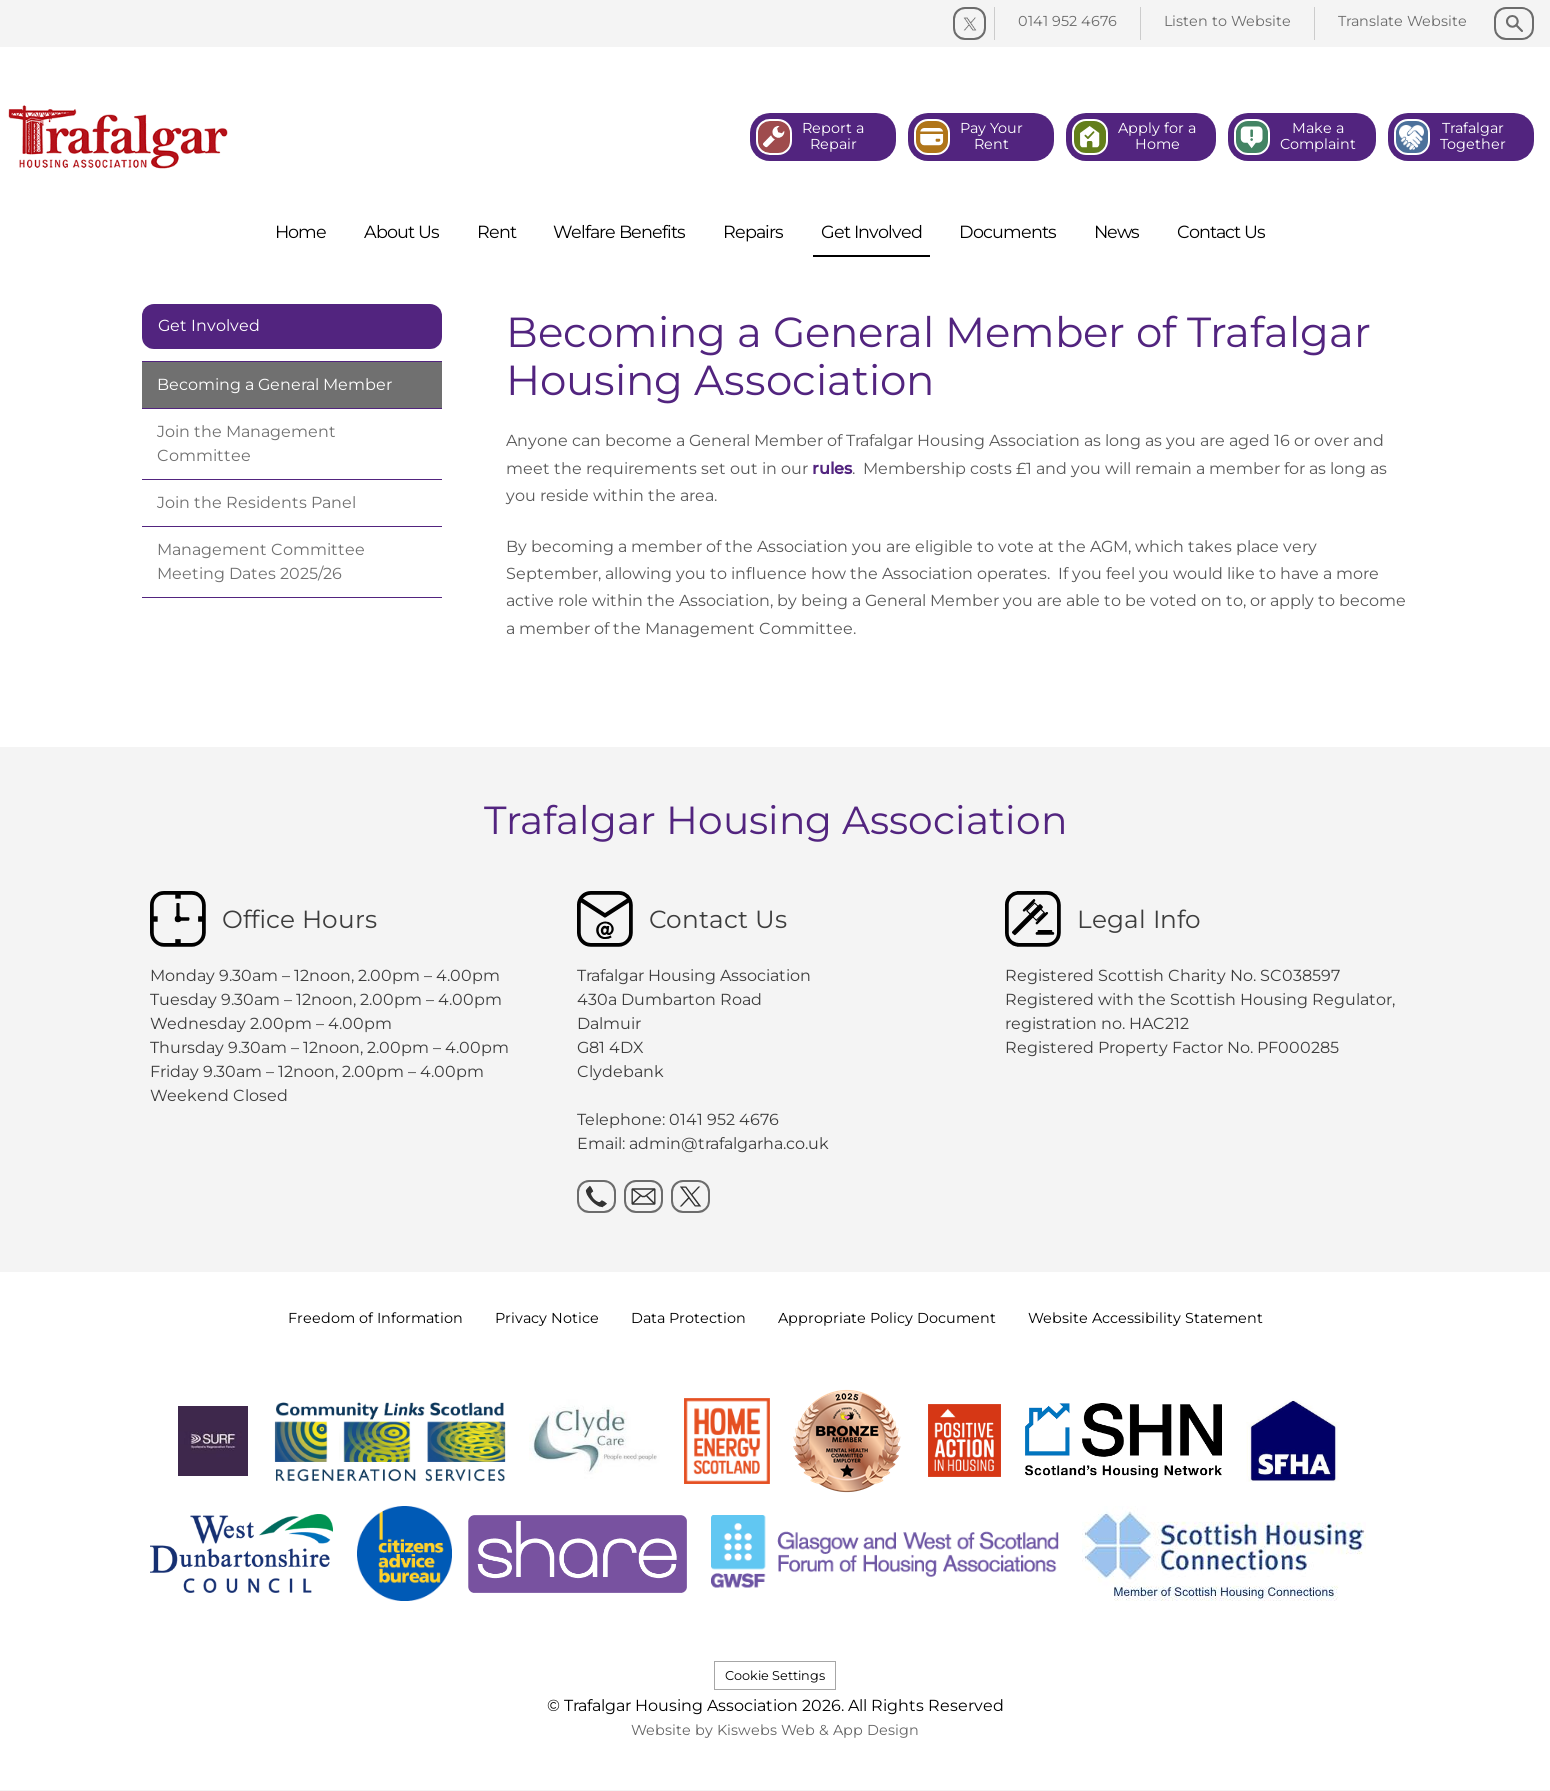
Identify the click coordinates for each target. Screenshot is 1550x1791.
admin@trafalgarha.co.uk (729, 1143)
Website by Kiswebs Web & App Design (775, 1730)
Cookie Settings (775, 1675)
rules (832, 468)
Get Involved (209, 325)
